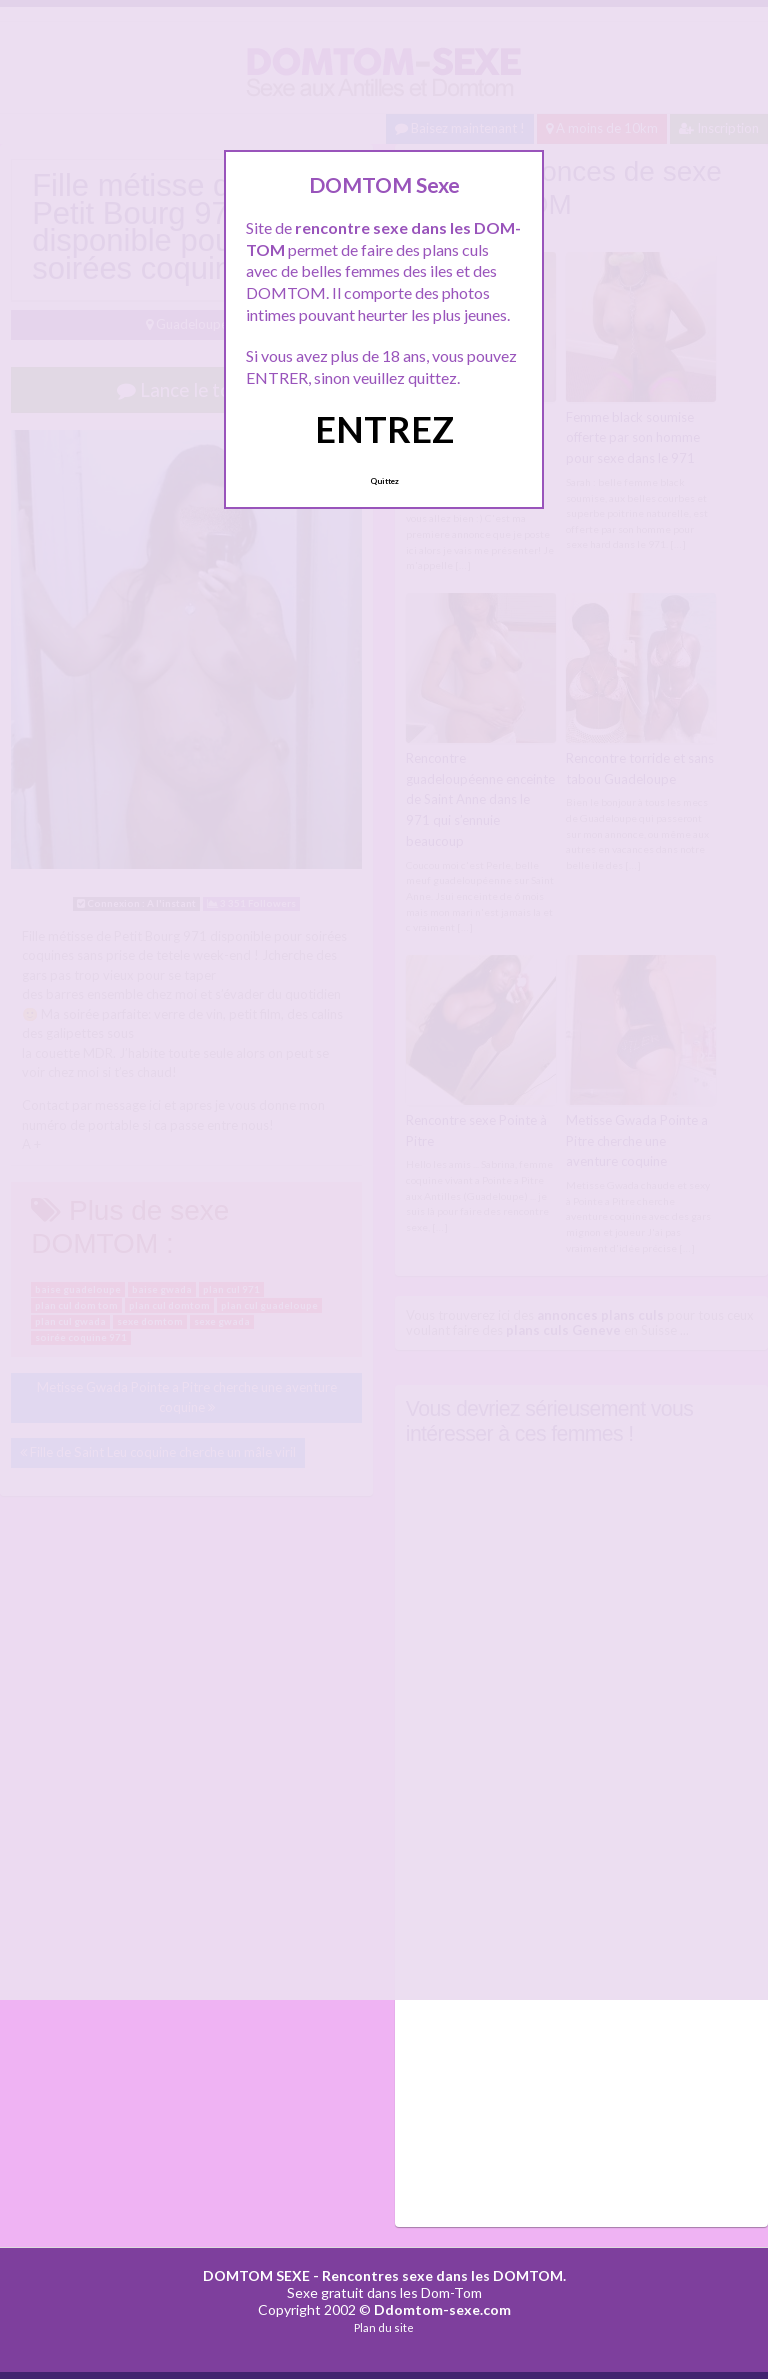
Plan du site (384, 2327)
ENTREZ (384, 429)
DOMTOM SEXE (256, 2275)
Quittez (384, 481)
